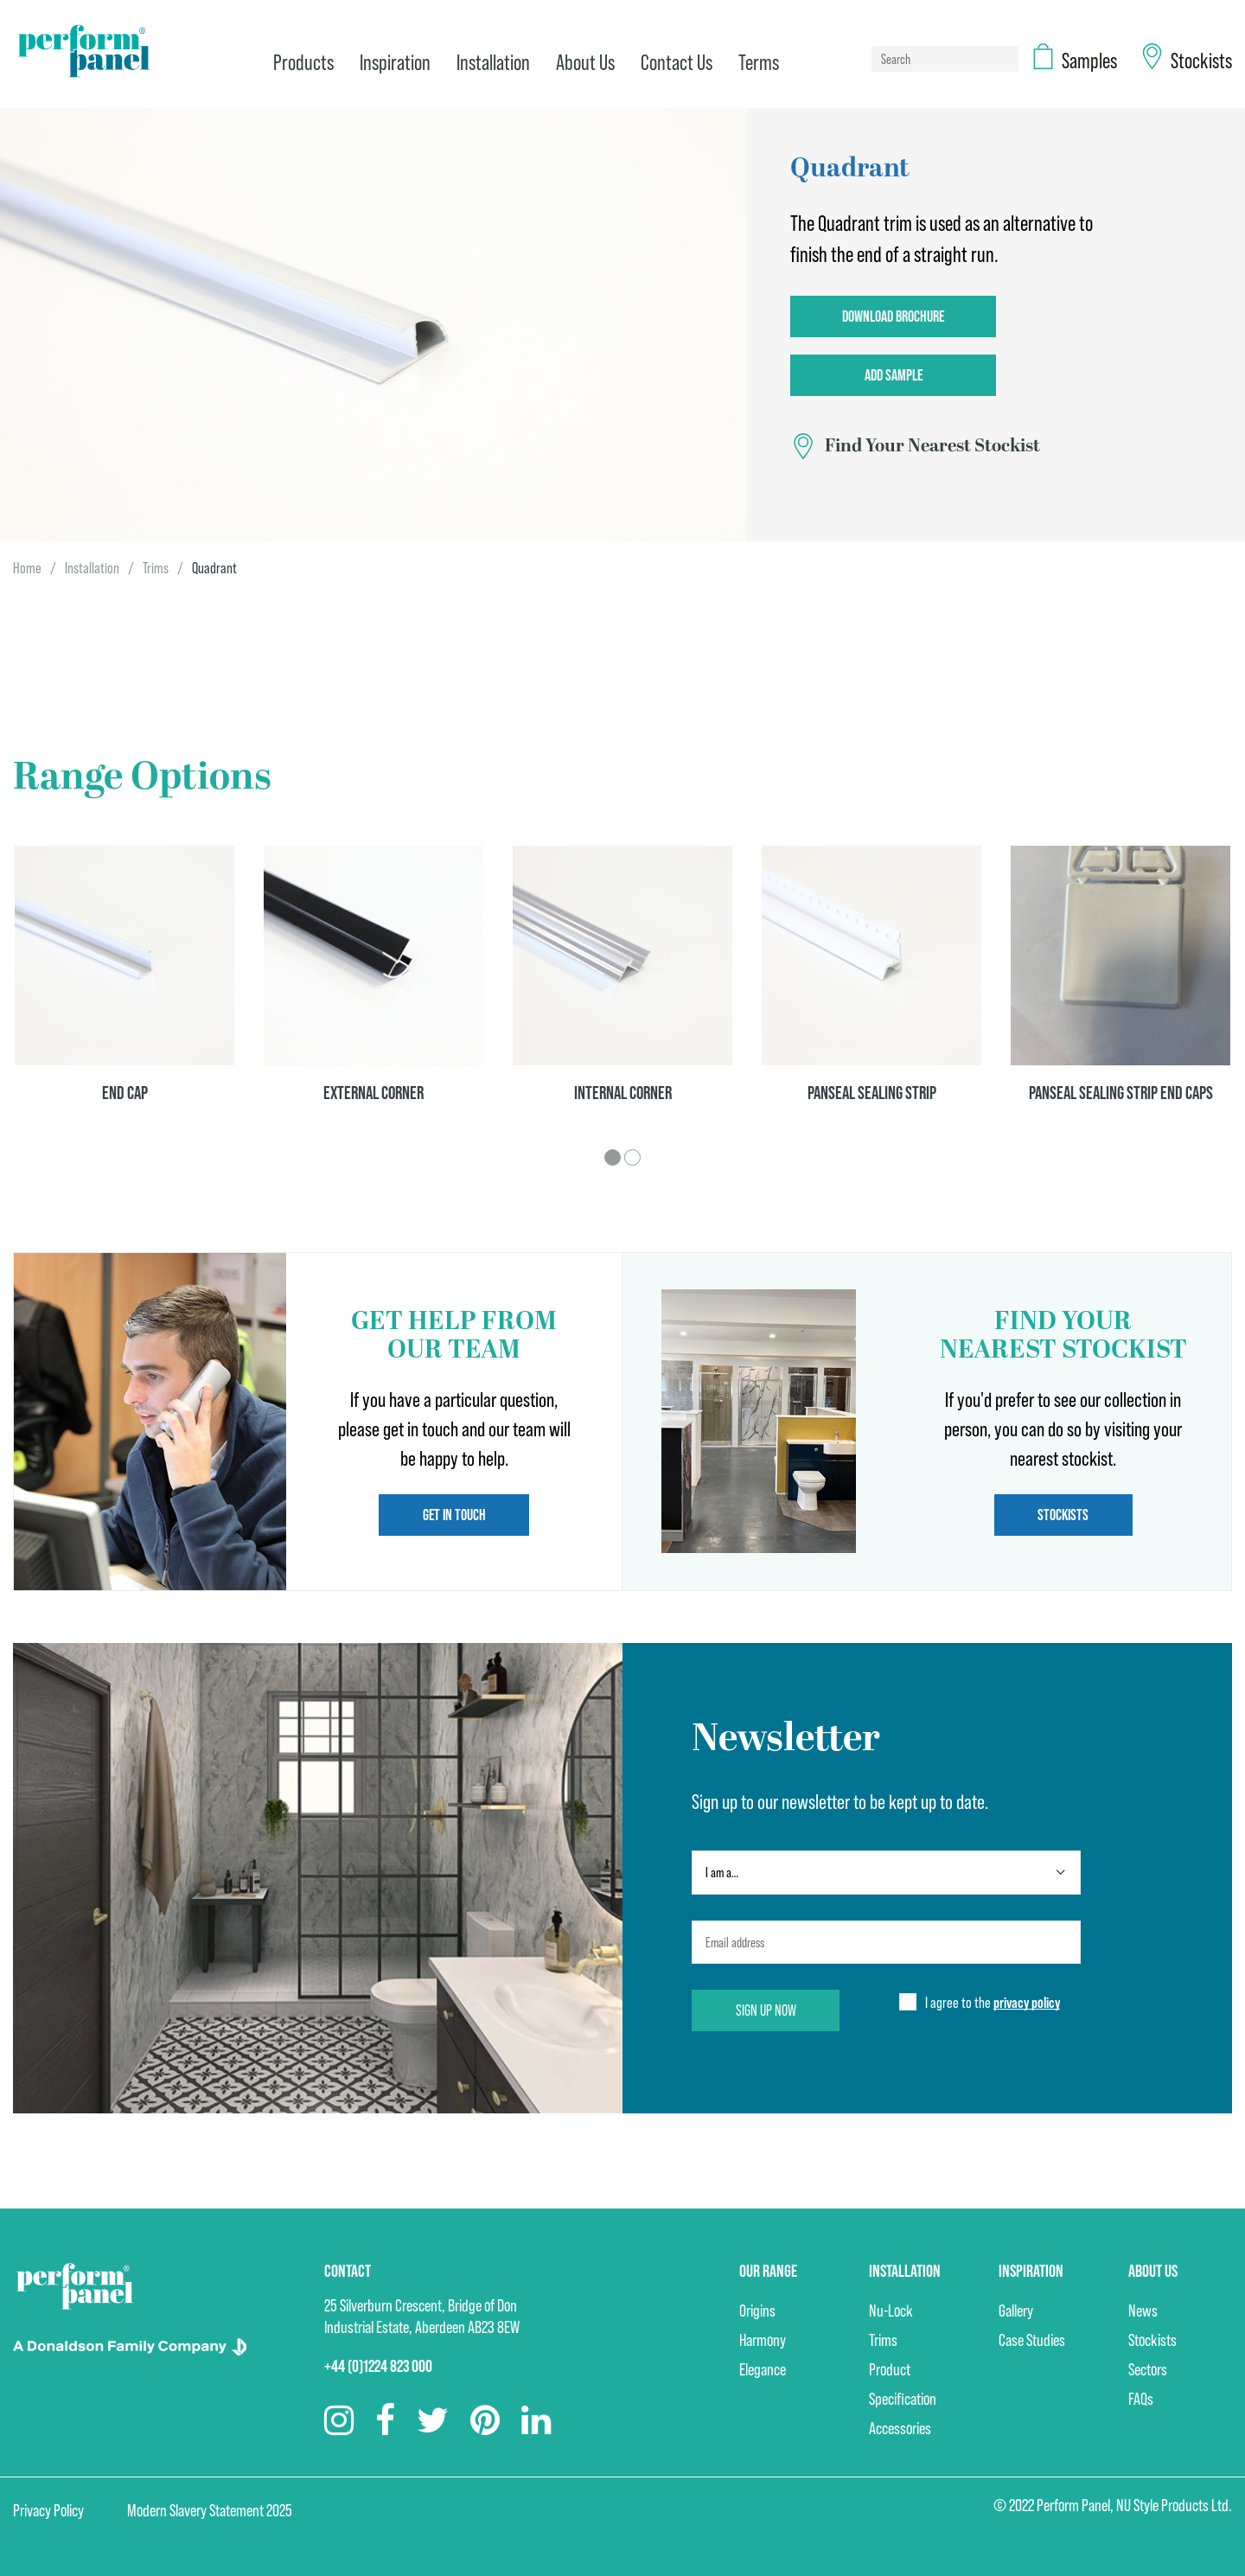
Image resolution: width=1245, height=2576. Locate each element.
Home (27, 568)
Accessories (900, 2428)
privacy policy (1026, 2002)
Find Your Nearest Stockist (932, 446)
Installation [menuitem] (493, 62)
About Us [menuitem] (585, 62)
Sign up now (766, 2010)
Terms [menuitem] (758, 62)
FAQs (1140, 2398)
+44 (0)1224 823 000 (378, 2365)
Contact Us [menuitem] (676, 62)
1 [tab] (612, 1157)
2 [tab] (632, 1157)
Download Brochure (893, 316)
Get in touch (454, 1514)
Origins (757, 2310)
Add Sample (894, 375)
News (1143, 2310)
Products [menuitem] (303, 62)
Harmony (762, 2339)
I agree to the (992, 2003)
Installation (92, 568)
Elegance (762, 2369)
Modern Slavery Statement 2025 (209, 2510)
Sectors (1147, 2369)
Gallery (1016, 2310)
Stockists (1063, 1514)
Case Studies (1032, 2339)
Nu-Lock (891, 2310)
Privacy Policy (48, 2510)
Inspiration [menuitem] (395, 62)
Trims (156, 568)
